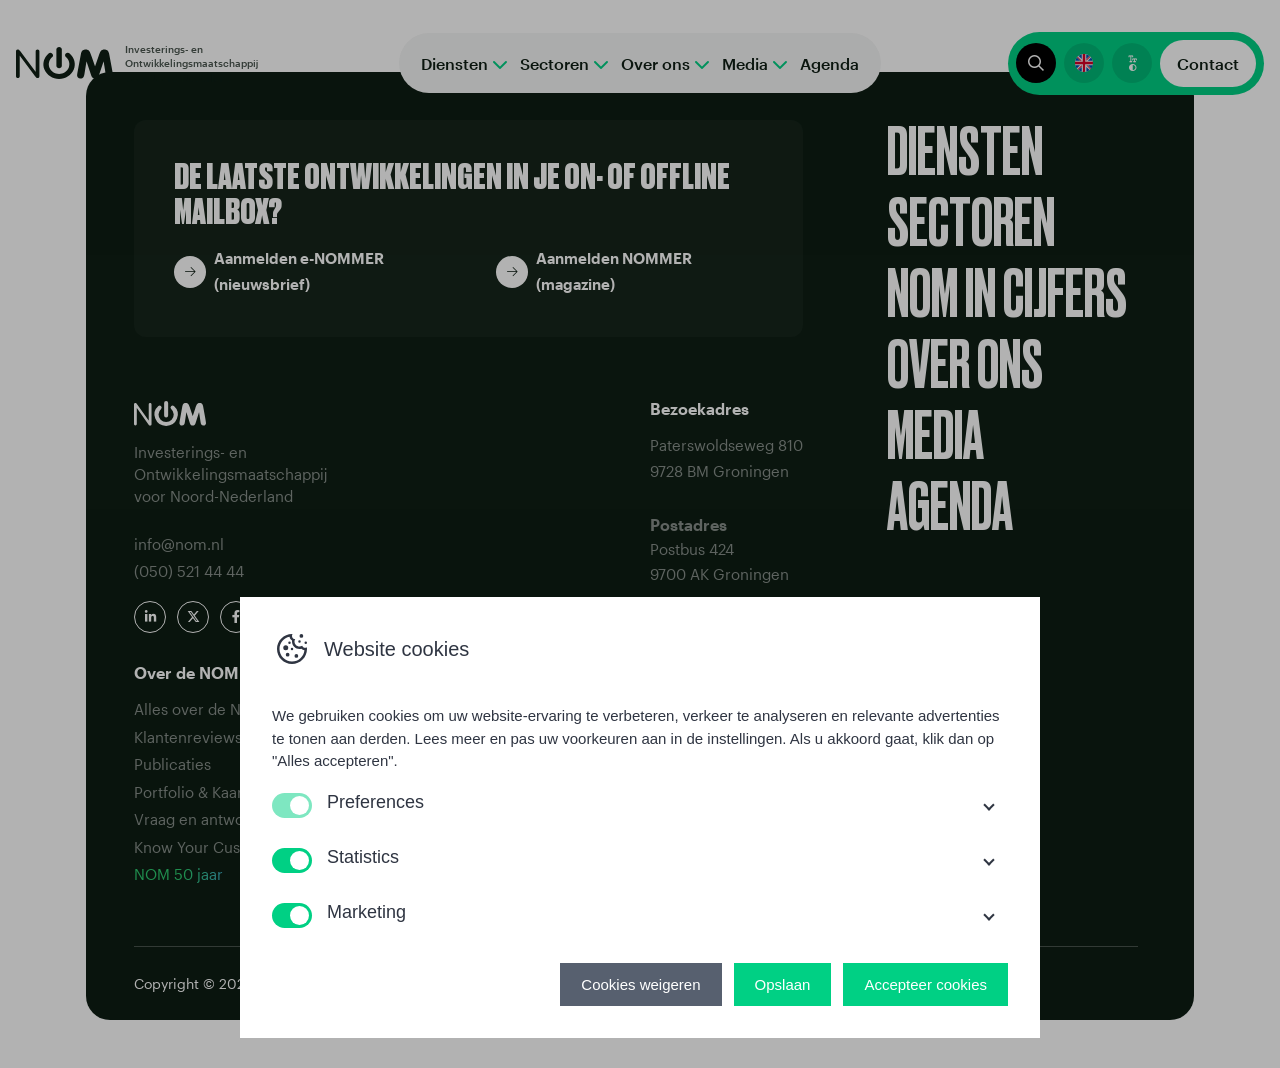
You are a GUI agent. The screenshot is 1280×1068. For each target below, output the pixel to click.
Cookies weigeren (640, 984)
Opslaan (783, 984)
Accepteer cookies (925, 984)
